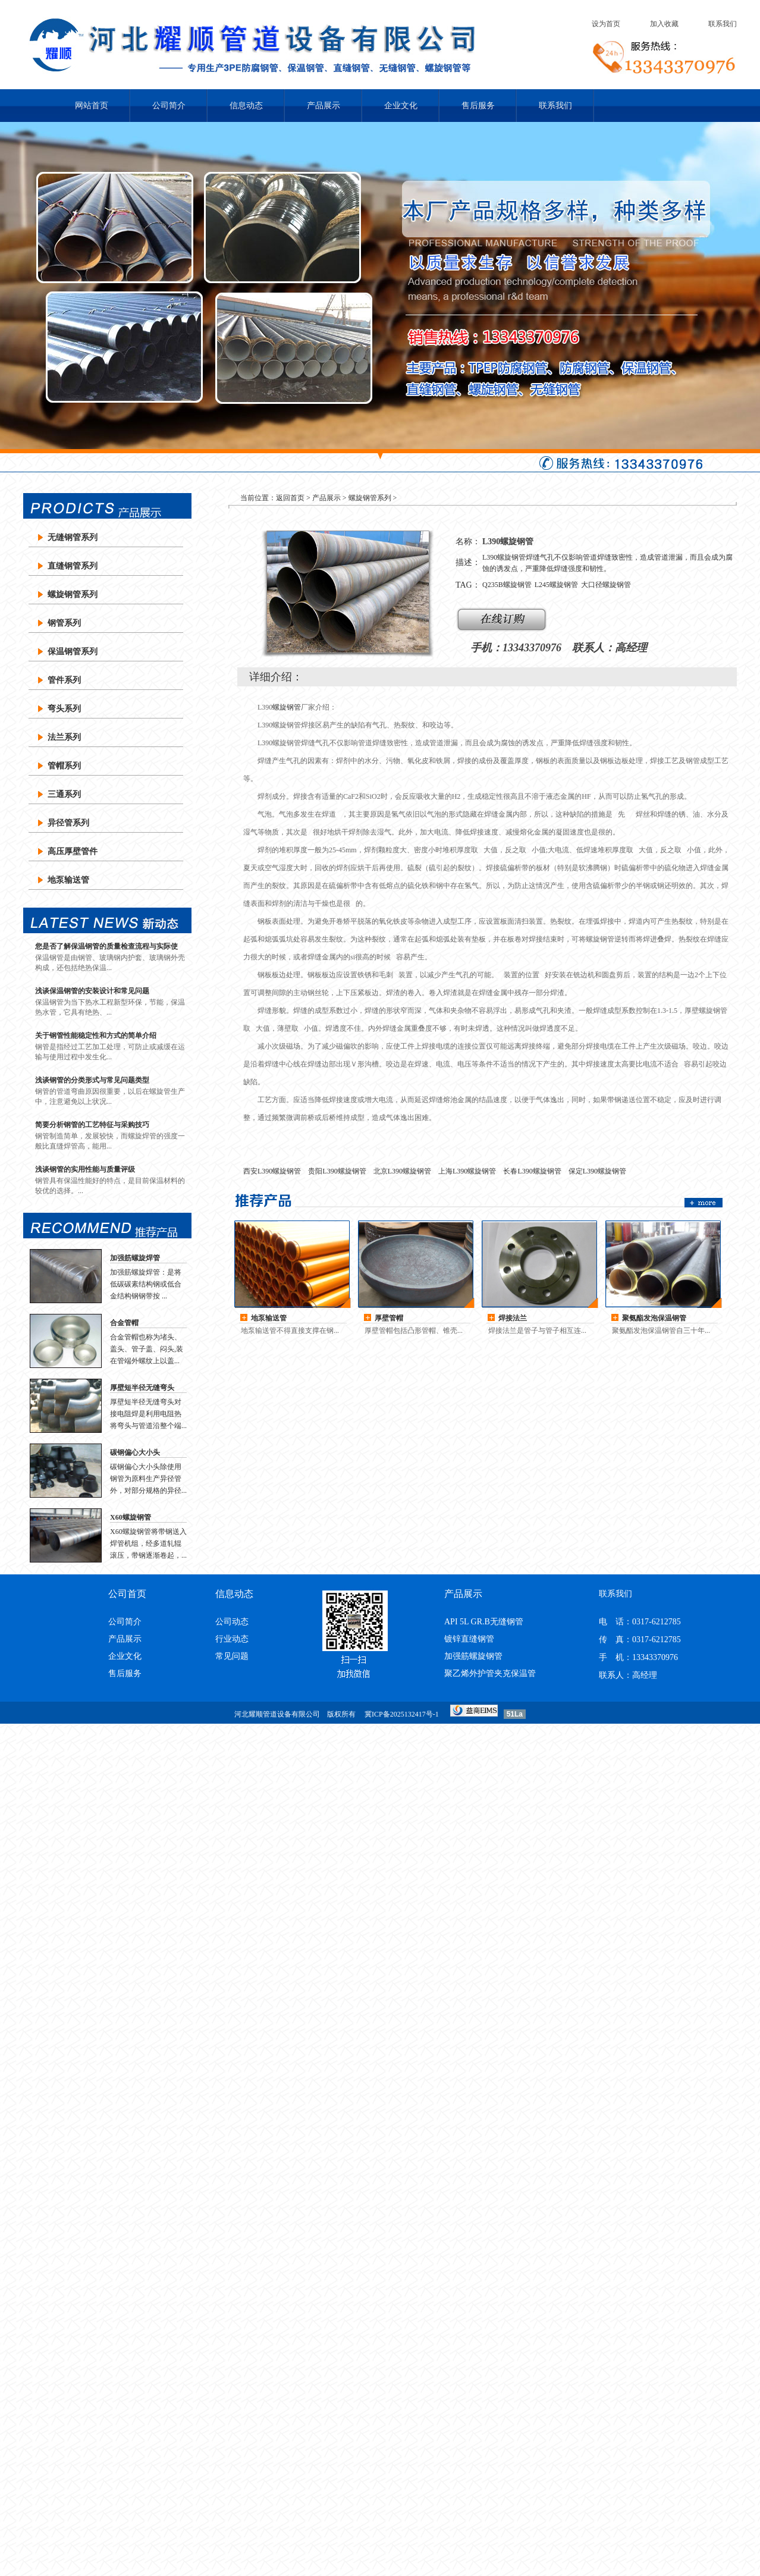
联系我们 (722, 24)
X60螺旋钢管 (130, 1517)
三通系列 (64, 794)
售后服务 (478, 105)
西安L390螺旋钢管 (272, 1171)
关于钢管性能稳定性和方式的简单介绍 (95, 1035)
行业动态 (232, 1638)
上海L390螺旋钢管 (467, 1171)
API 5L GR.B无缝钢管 (483, 1621)
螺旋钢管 (286, 707)
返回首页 (290, 498)
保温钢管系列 (73, 651)
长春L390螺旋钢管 (532, 1171)
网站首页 (91, 105)
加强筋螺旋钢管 (473, 1656)
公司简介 (169, 105)
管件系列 (64, 680)
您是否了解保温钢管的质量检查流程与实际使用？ (106, 946)
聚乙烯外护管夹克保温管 (490, 1673)
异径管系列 (68, 822)
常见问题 (232, 1656)
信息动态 (246, 105)
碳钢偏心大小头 (135, 1452)
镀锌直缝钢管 (469, 1638)
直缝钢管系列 (73, 565)
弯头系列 (64, 708)
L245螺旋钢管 (556, 585)
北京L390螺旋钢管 (402, 1171)
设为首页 (606, 24)
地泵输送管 (68, 880)
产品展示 (323, 105)
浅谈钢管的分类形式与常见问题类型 (92, 1080)
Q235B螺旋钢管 (507, 585)
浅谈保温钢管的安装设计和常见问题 (92, 991)
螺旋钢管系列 (73, 594)
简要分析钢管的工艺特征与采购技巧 (92, 1125)
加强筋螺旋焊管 (135, 1258)
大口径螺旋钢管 (606, 585)
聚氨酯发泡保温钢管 (654, 1318)
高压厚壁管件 (73, 851)
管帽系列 (64, 765)
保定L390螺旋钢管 (597, 1171)
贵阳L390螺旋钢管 (337, 1171)
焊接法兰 (512, 1318)
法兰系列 (64, 737)
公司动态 (232, 1621)
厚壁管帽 (389, 1318)
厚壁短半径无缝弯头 (142, 1387)
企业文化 (400, 105)
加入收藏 (664, 24)
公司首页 (127, 1594)
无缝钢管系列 (73, 537)
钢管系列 (64, 623)
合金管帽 (124, 1323)
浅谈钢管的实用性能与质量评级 (85, 1169)
